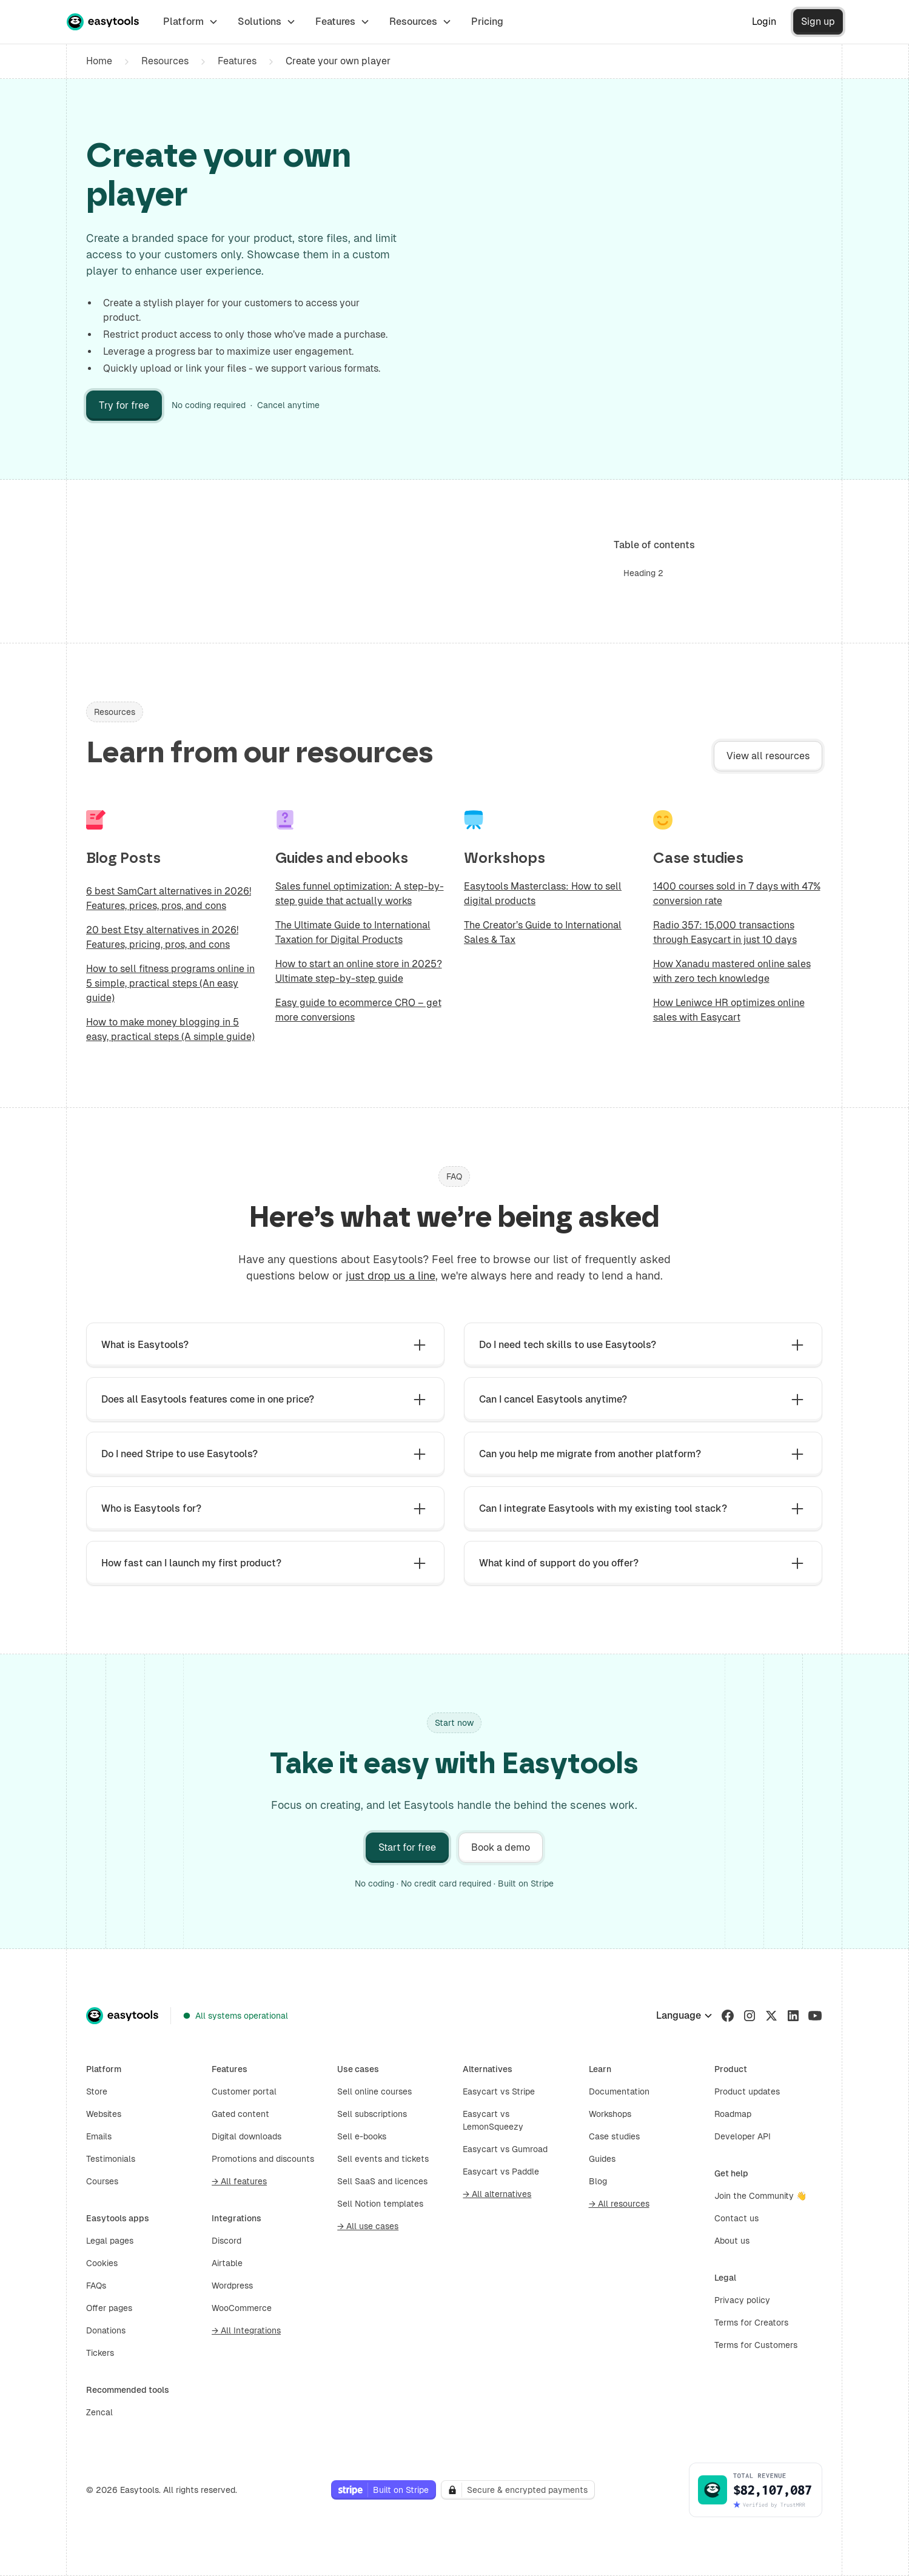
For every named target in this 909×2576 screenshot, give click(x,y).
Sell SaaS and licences (382, 2181)
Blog (598, 2181)
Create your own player (338, 61)
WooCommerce (242, 2308)
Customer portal (244, 2091)
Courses (102, 2181)
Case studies (614, 2136)
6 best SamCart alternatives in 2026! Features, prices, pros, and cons (168, 898)
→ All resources (619, 2204)
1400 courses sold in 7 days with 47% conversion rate (736, 893)
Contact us (736, 2218)
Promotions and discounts (263, 2159)
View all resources (768, 756)
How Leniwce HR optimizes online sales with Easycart (729, 1010)
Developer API (742, 2136)
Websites (103, 2114)
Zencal (99, 2412)
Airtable (227, 2263)
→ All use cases (367, 2226)
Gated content (240, 2114)
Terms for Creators (751, 2322)
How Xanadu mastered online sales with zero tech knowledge (732, 971)
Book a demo (500, 1847)
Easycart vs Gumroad (505, 2149)
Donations (106, 2330)
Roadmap (732, 2114)
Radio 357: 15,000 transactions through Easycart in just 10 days (725, 932)
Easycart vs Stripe (499, 2091)
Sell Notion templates (380, 2204)
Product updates (747, 2091)
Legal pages (109, 2241)
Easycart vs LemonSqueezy (493, 2120)
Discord (226, 2241)
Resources (165, 61)
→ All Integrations (246, 2330)
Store (96, 2091)
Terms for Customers (755, 2345)
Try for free (124, 405)
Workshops (610, 2114)
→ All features (239, 2181)
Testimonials (110, 2159)
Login (764, 21)
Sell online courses (374, 2091)
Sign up (818, 21)
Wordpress (232, 2285)
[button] (190, 22)
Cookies (102, 2263)
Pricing (487, 21)
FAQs (96, 2285)
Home (99, 61)
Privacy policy (742, 2300)
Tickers (100, 2353)
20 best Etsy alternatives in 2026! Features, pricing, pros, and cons (162, 937)
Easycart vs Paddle (501, 2171)
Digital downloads (246, 2136)
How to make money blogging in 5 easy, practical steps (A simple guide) (170, 1029)
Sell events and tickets (383, 2159)
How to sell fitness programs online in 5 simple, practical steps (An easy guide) (170, 983)
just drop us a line (390, 1275)
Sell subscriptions (372, 2114)
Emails (99, 2136)
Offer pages (109, 2308)
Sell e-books (361, 2136)
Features (237, 61)
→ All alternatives (497, 2194)
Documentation (619, 2091)
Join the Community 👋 (760, 2196)
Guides (602, 2159)
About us (732, 2241)
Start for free (407, 1847)
